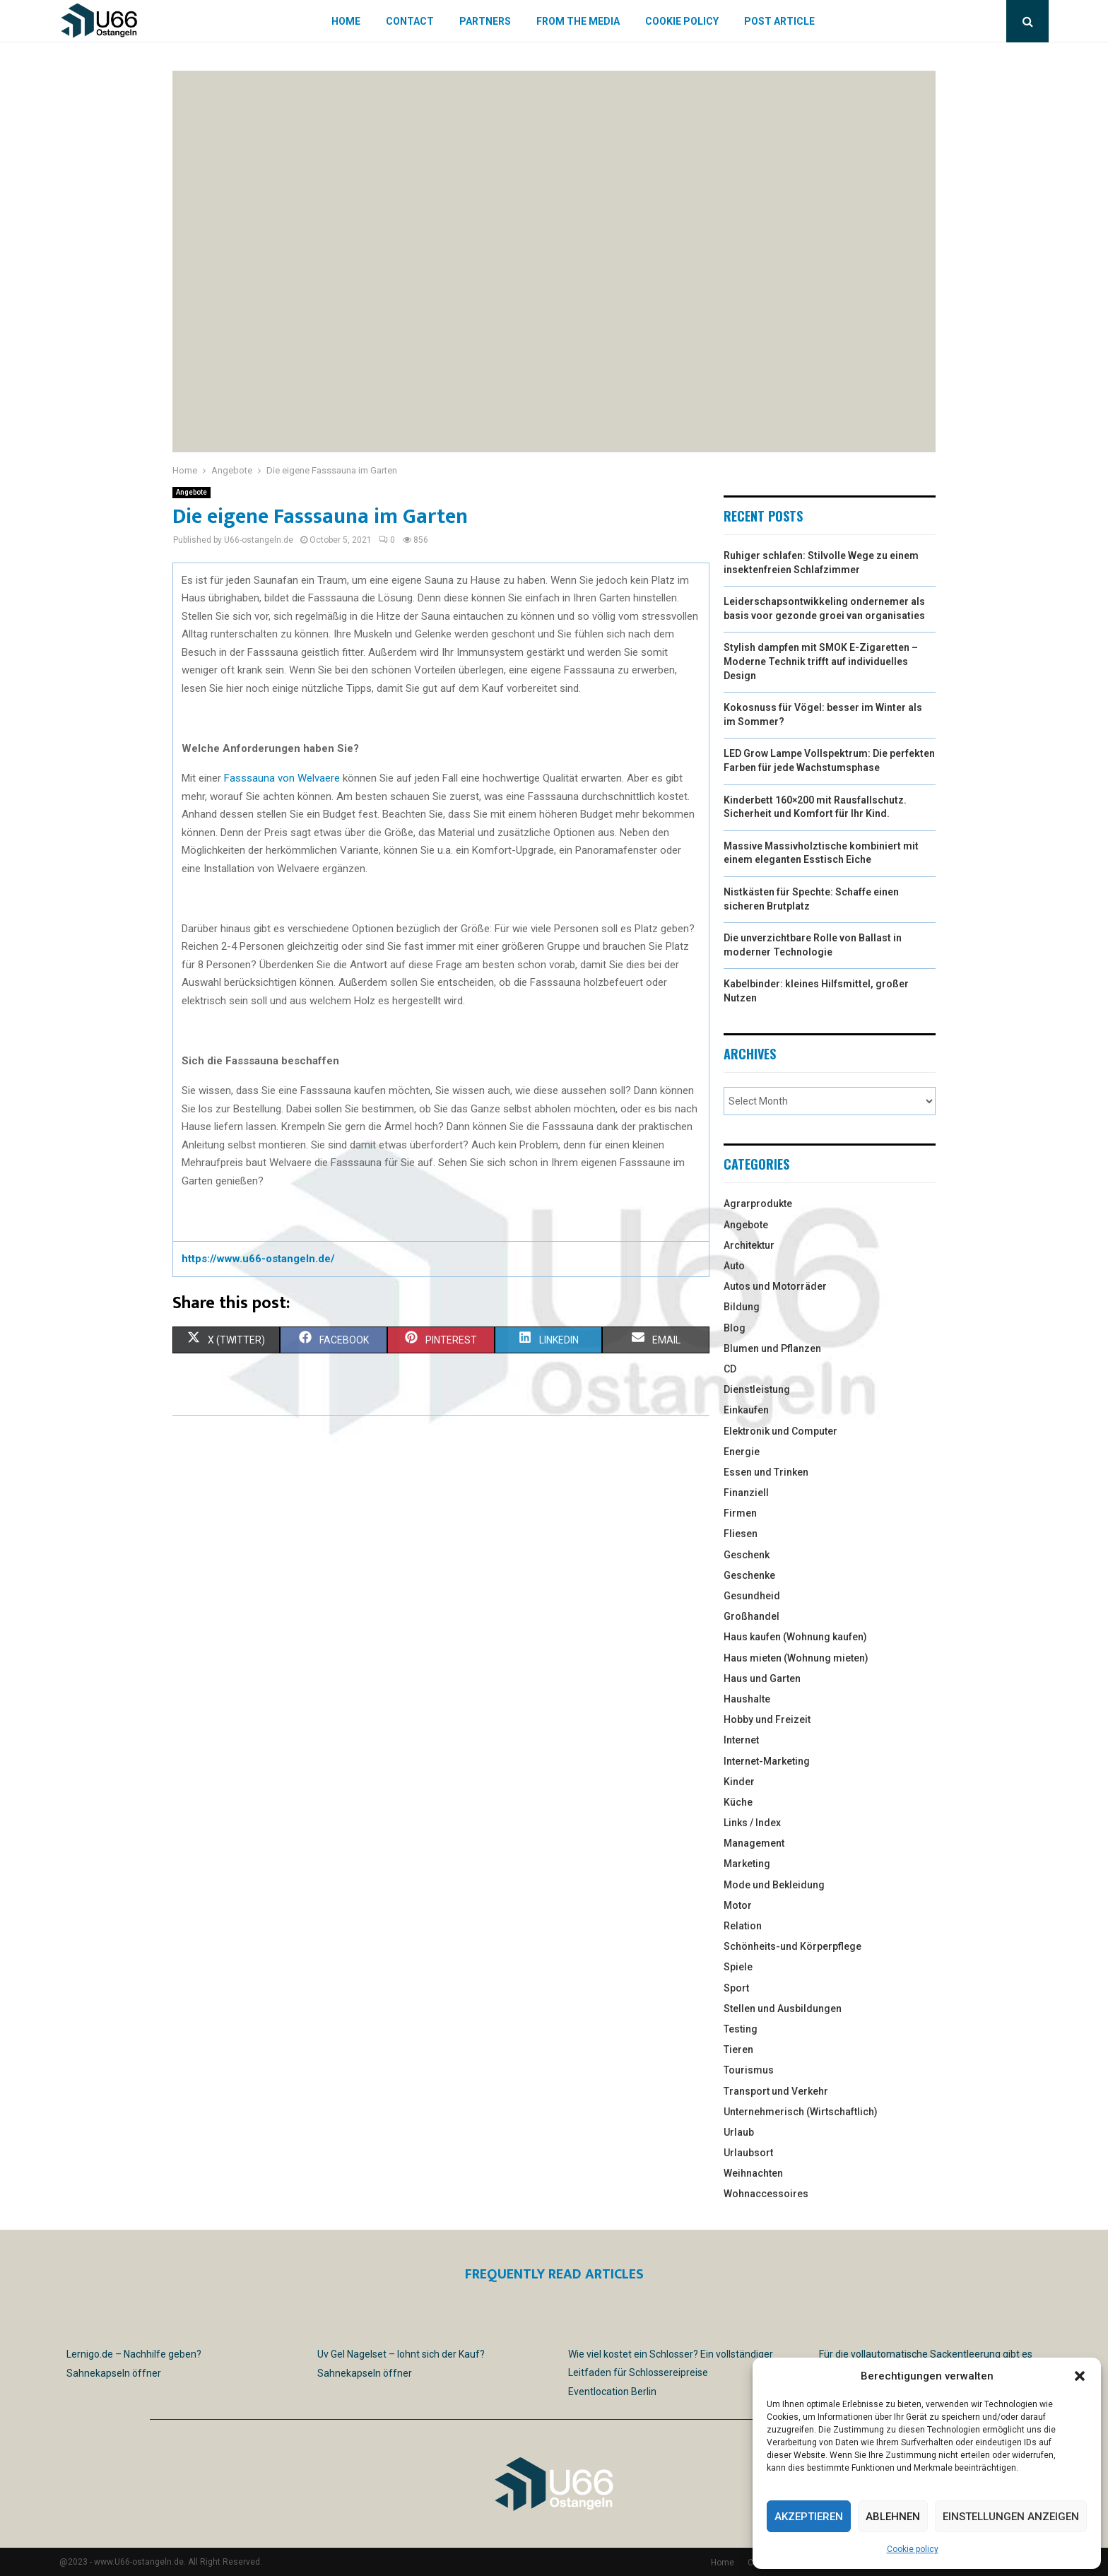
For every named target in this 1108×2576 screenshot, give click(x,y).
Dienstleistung (757, 1389)
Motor (738, 1905)
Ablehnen (893, 2516)
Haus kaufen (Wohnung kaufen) (795, 1636)
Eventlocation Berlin (612, 2391)
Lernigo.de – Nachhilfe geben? (133, 2354)
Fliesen (741, 1533)
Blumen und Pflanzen (772, 1348)
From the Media (578, 21)
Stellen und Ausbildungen (783, 2008)
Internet (741, 1740)
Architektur (749, 1245)
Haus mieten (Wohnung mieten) (796, 1658)
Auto (734, 1265)
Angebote (191, 492)
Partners (485, 21)
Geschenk (747, 1554)
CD (730, 1369)
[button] (1080, 2376)
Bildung (742, 1306)
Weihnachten (753, 2173)
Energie (742, 1451)
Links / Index (752, 1822)
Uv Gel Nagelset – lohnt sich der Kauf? (401, 2354)
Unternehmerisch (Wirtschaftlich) (801, 2111)
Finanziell (746, 1492)
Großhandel (751, 1616)
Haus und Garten (762, 1678)
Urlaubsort (748, 2152)
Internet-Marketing (767, 1761)
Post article (779, 21)
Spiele (738, 1966)
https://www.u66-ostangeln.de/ (258, 1258)
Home (345, 21)
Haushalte (747, 1699)
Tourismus (749, 2070)
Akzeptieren (808, 2516)
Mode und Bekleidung (774, 1884)
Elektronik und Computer (780, 1431)
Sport (736, 1988)
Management (754, 1843)
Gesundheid (752, 1595)
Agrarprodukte (758, 1203)
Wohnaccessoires (766, 2193)
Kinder (739, 1781)
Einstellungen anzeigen (1011, 2516)
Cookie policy (912, 2549)
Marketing (747, 1863)
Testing (741, 2029)
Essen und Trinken (766, 1472)
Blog (734, 1328)
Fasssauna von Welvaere (282, 778)
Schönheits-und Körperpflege (792, 1946)
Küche (738, 1802)
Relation (743, 1925)
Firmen (740, 1513)
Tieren (738, 2049)
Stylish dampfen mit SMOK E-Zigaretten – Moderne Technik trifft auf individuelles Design (821, 661)
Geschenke (749, 1575)
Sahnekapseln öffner (113, 2373)
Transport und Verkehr (776, 2091)
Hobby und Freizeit (767, 1719)
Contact (410, 21)
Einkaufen (746, 1410)
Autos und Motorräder (775, 1286)
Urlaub (739, 2132)
